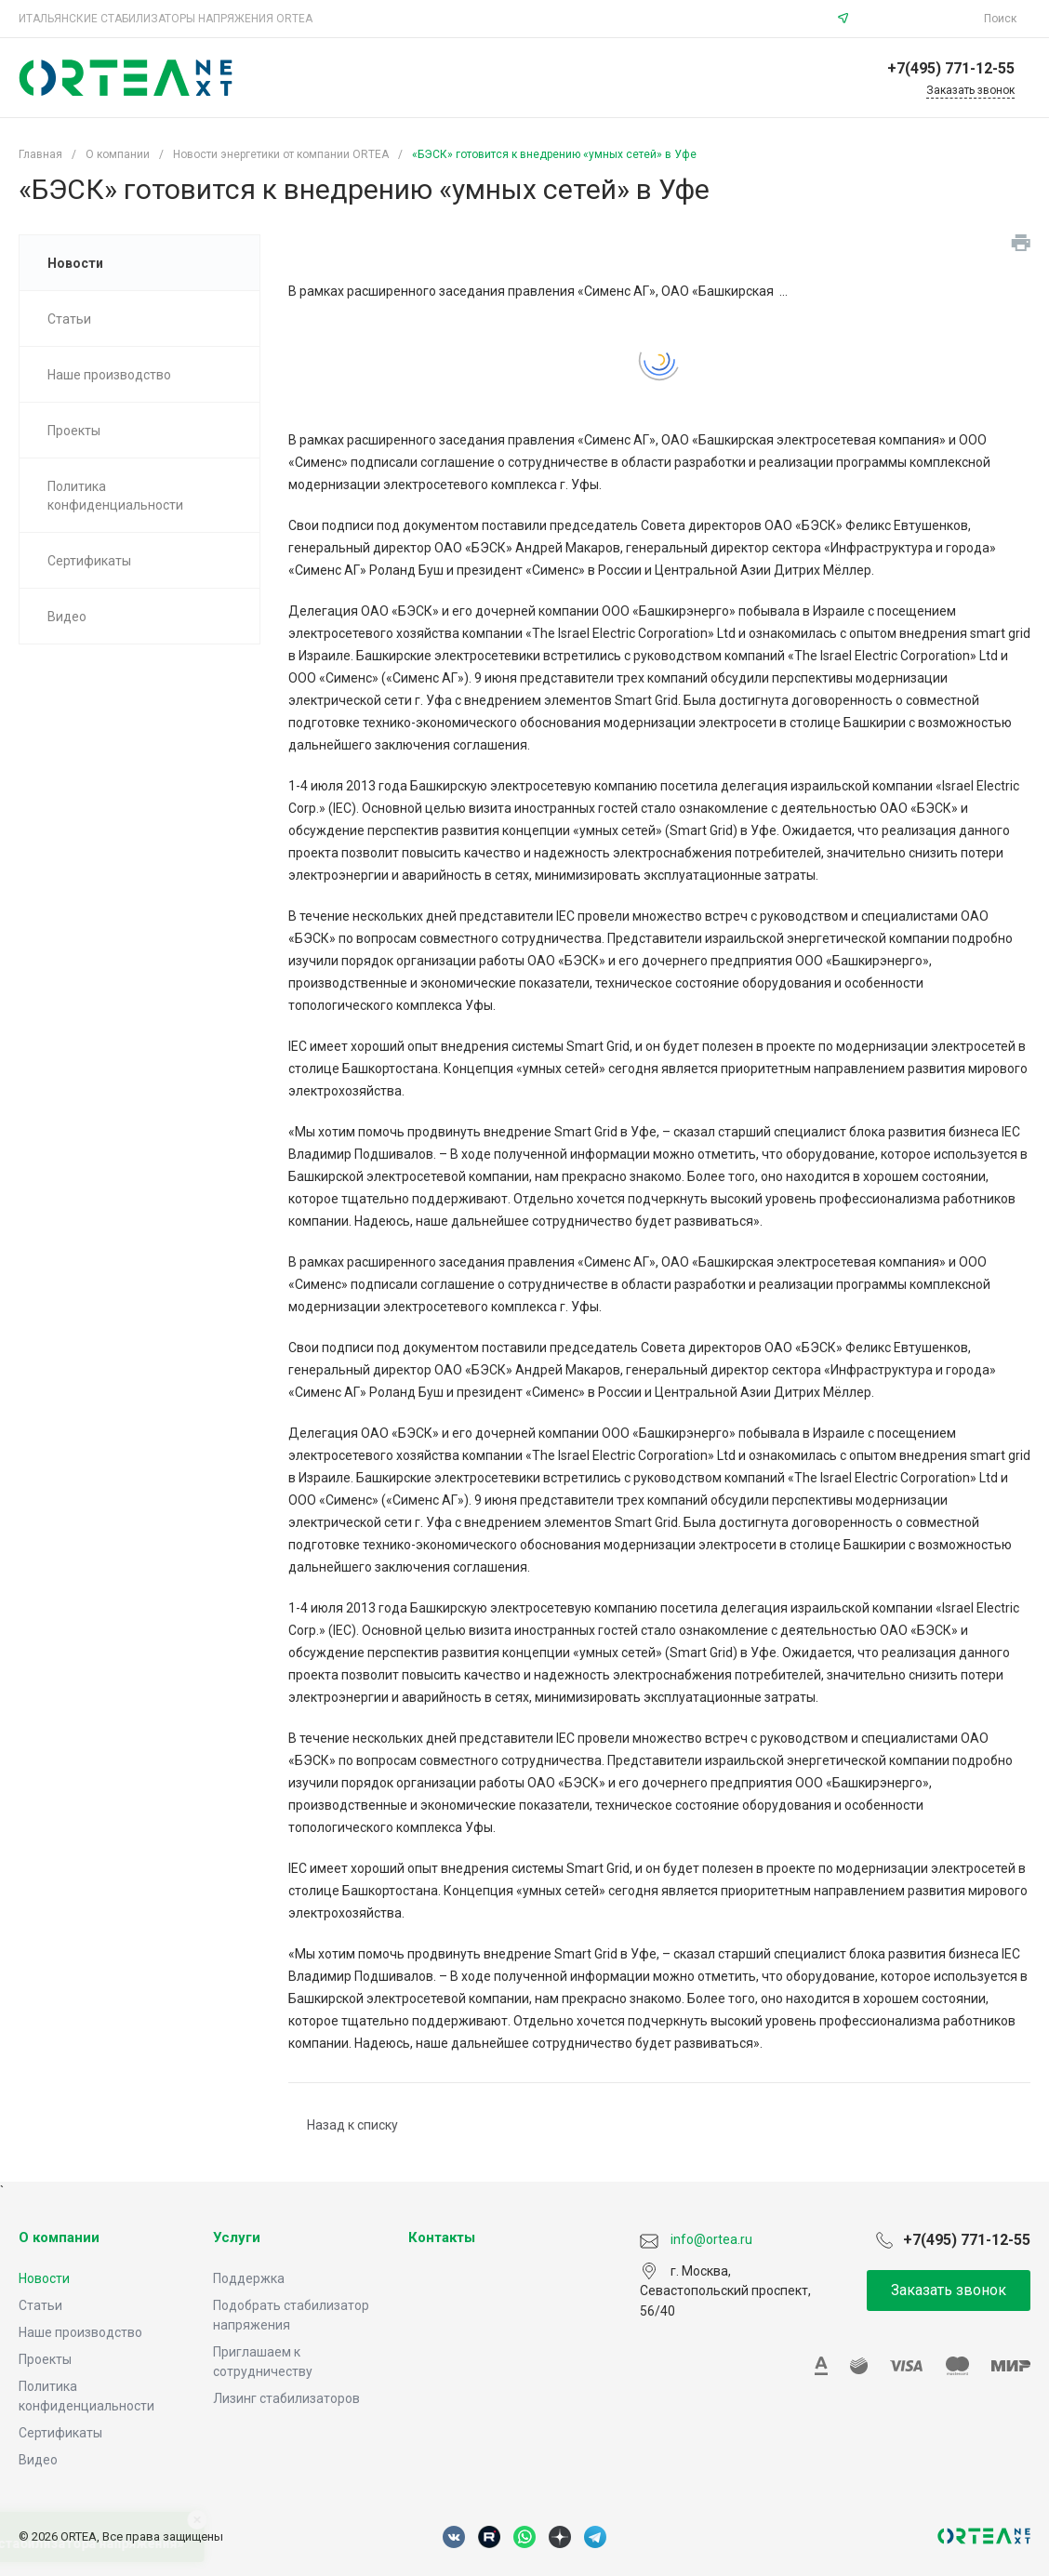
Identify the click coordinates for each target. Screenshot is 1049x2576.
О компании (59, 2237)
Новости (44, 2278)
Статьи (40, 2305)
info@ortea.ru (918, 18)
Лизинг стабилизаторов (286, 2398)
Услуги (236, 2237)
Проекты (45, 2359)
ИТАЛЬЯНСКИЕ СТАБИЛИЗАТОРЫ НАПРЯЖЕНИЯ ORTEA (165, 18)
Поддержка (249, 2278)
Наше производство (80, 2332)
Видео (38, 2459)
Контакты (441, 2237)
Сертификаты (60, 2432)
